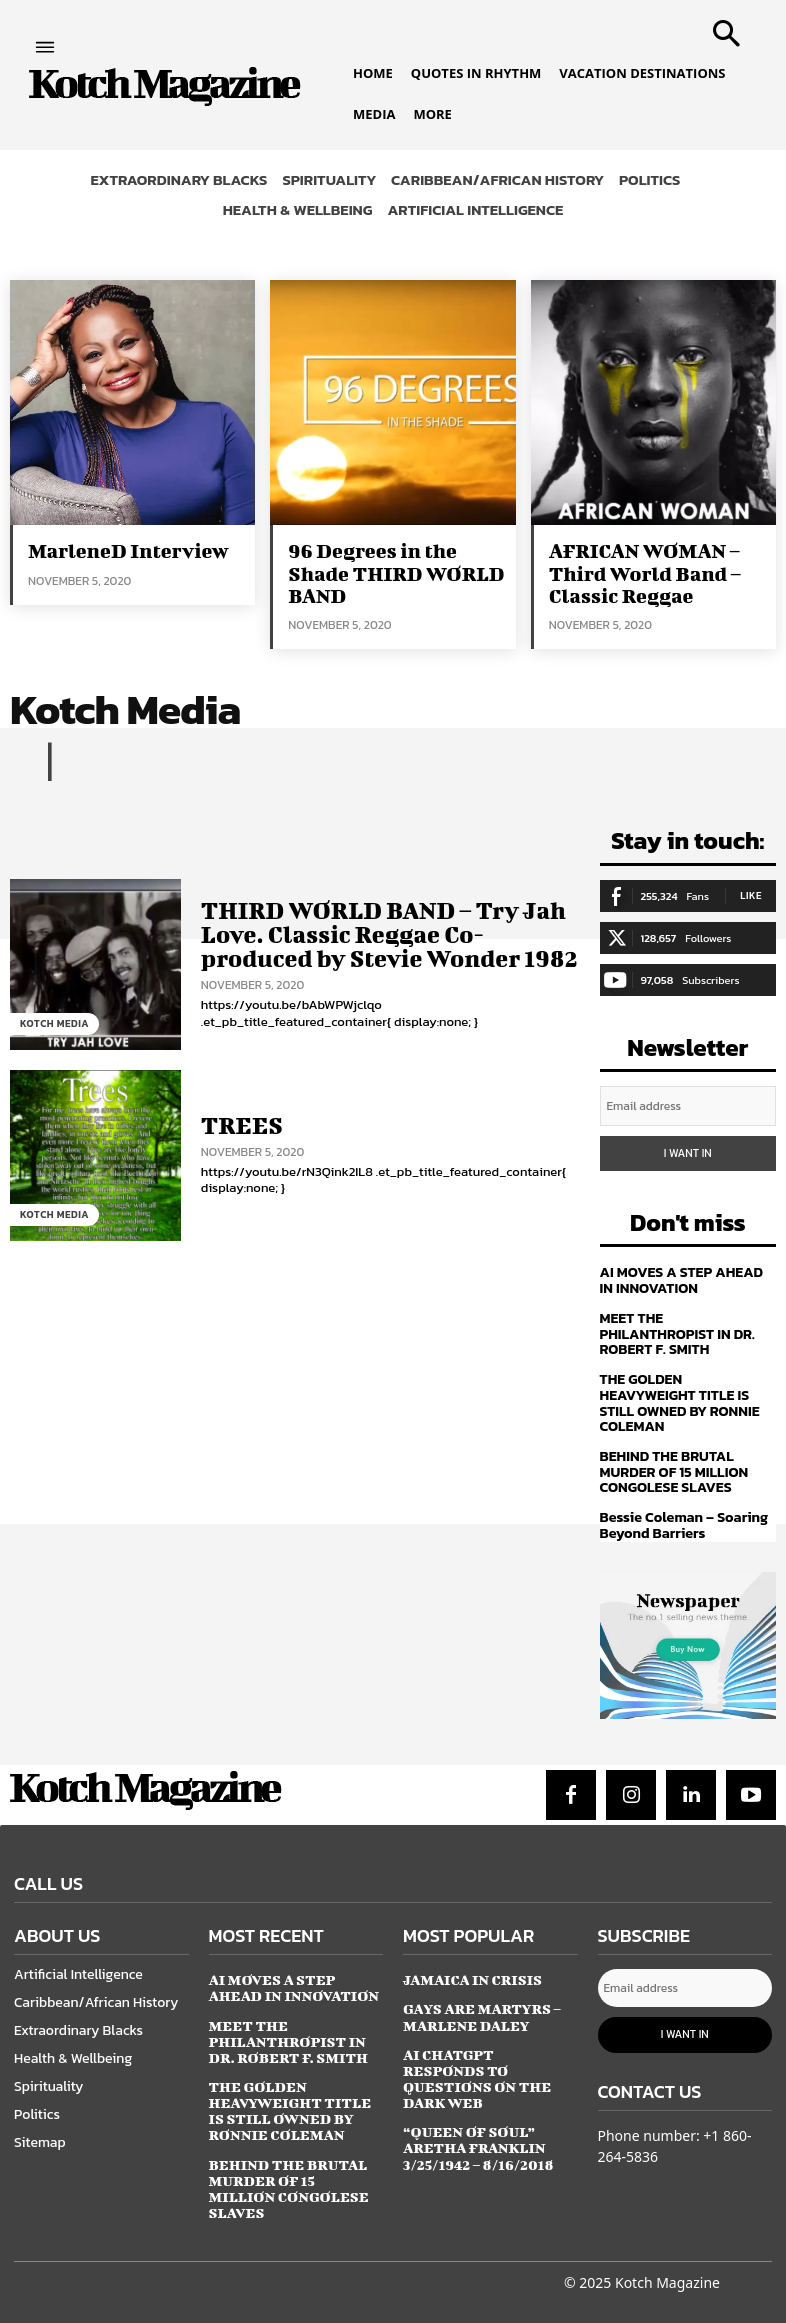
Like (751, 893)
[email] (688, 1104)
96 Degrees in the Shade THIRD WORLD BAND (394, 572)
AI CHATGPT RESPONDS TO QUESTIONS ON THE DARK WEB (489, 2060)
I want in (687, 1150)
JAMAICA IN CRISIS (472, 1970)
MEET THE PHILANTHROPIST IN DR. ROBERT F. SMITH (676, 1329)
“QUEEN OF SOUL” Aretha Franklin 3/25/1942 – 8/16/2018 (477, 2121)
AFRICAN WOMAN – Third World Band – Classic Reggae (643, 572)
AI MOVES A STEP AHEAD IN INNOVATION (688, 1277)
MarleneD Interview (127, 550)
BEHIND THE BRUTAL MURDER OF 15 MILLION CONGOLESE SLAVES (673, 1465)
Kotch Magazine (667, 2264)
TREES (241, 1124)
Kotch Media (54, 1022)
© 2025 (587, 2264)
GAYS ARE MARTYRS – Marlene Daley (481, 2007)
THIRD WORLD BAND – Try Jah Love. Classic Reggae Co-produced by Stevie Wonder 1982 (385, 933)
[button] (722, 27)
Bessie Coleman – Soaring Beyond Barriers (682, 1517)
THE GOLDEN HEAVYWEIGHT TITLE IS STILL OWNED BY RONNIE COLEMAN (678, 1396)
